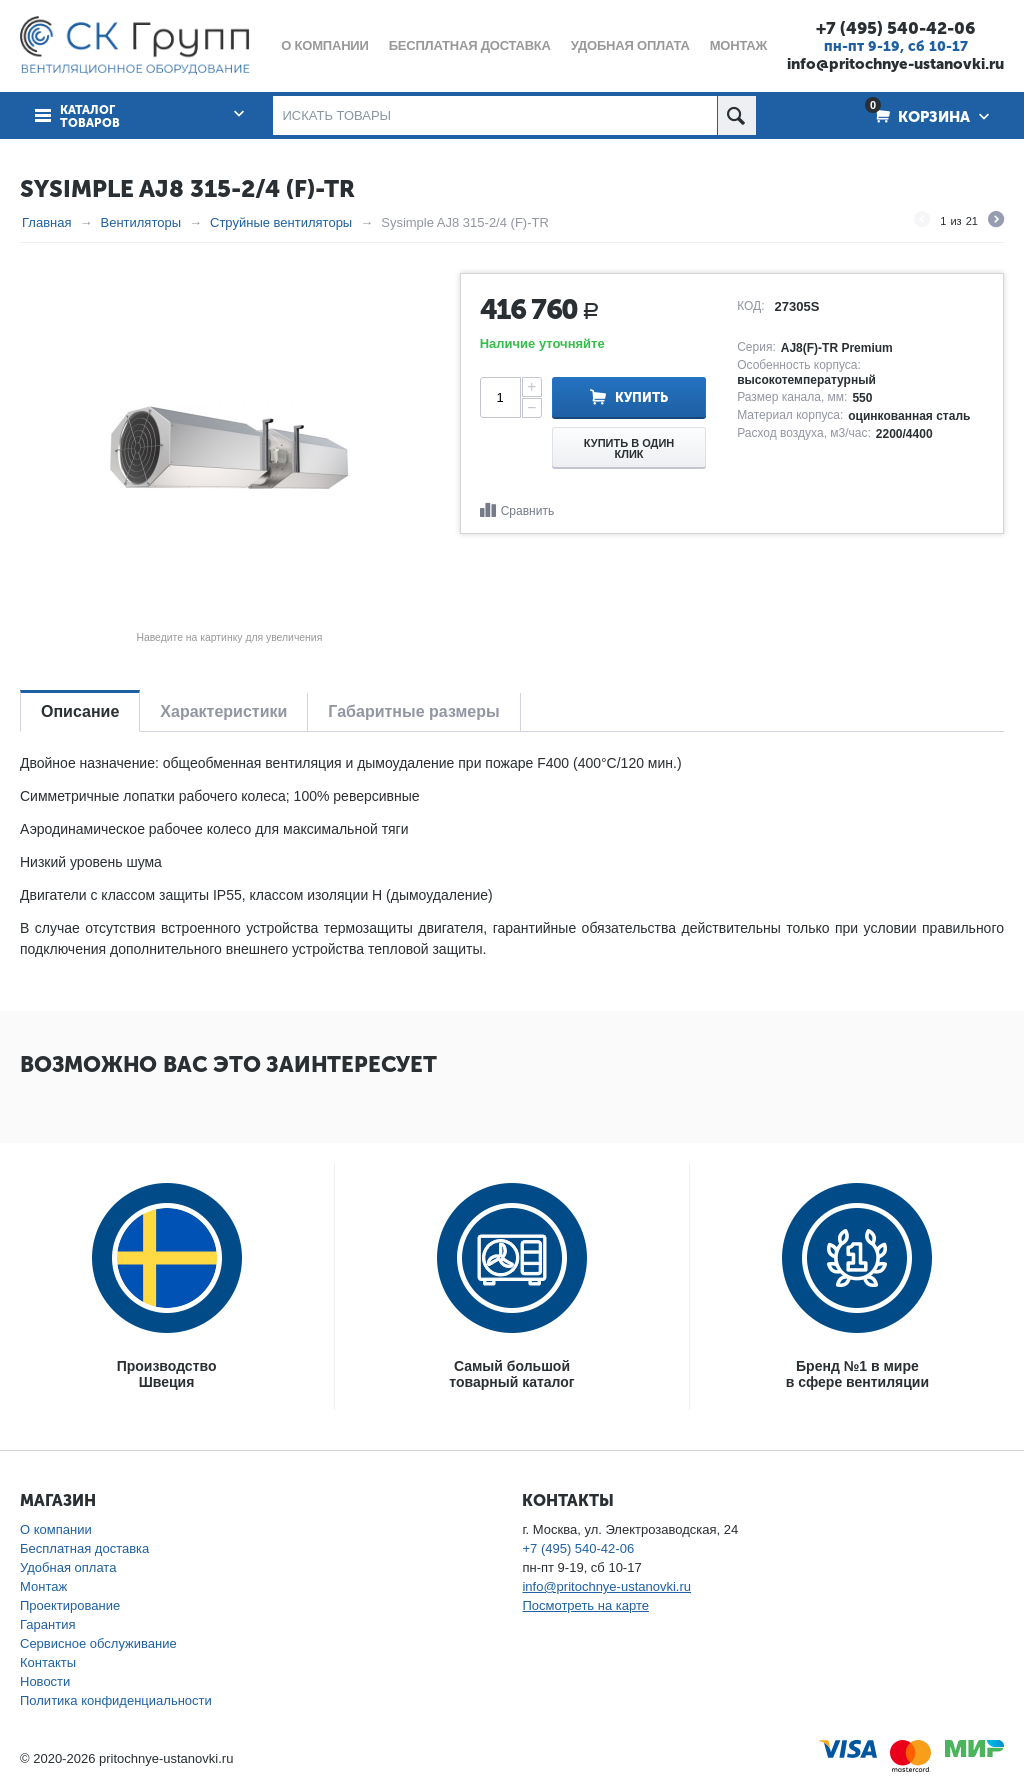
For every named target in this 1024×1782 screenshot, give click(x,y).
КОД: (750, 306)
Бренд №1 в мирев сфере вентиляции (857, 1374)
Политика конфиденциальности (116, 1700)
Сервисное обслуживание (98, 1643)
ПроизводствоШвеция (167, 1374)
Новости (45, 1681)
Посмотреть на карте (585, 1605)
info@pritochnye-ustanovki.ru (895, 64)
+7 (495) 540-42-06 (895, 28)
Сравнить (527, 511)
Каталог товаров (90, 117)
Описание (80, 711)
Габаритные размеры (413, 711)
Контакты (48, 1662)
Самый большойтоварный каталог (511, 1374)
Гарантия (47, 1624)
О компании (56, 1529)
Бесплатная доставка (84, 1548)
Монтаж (43, 1586)
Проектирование (70, 1605)
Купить (641, 397)
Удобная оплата (68, 1567)
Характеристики (223, 711)
